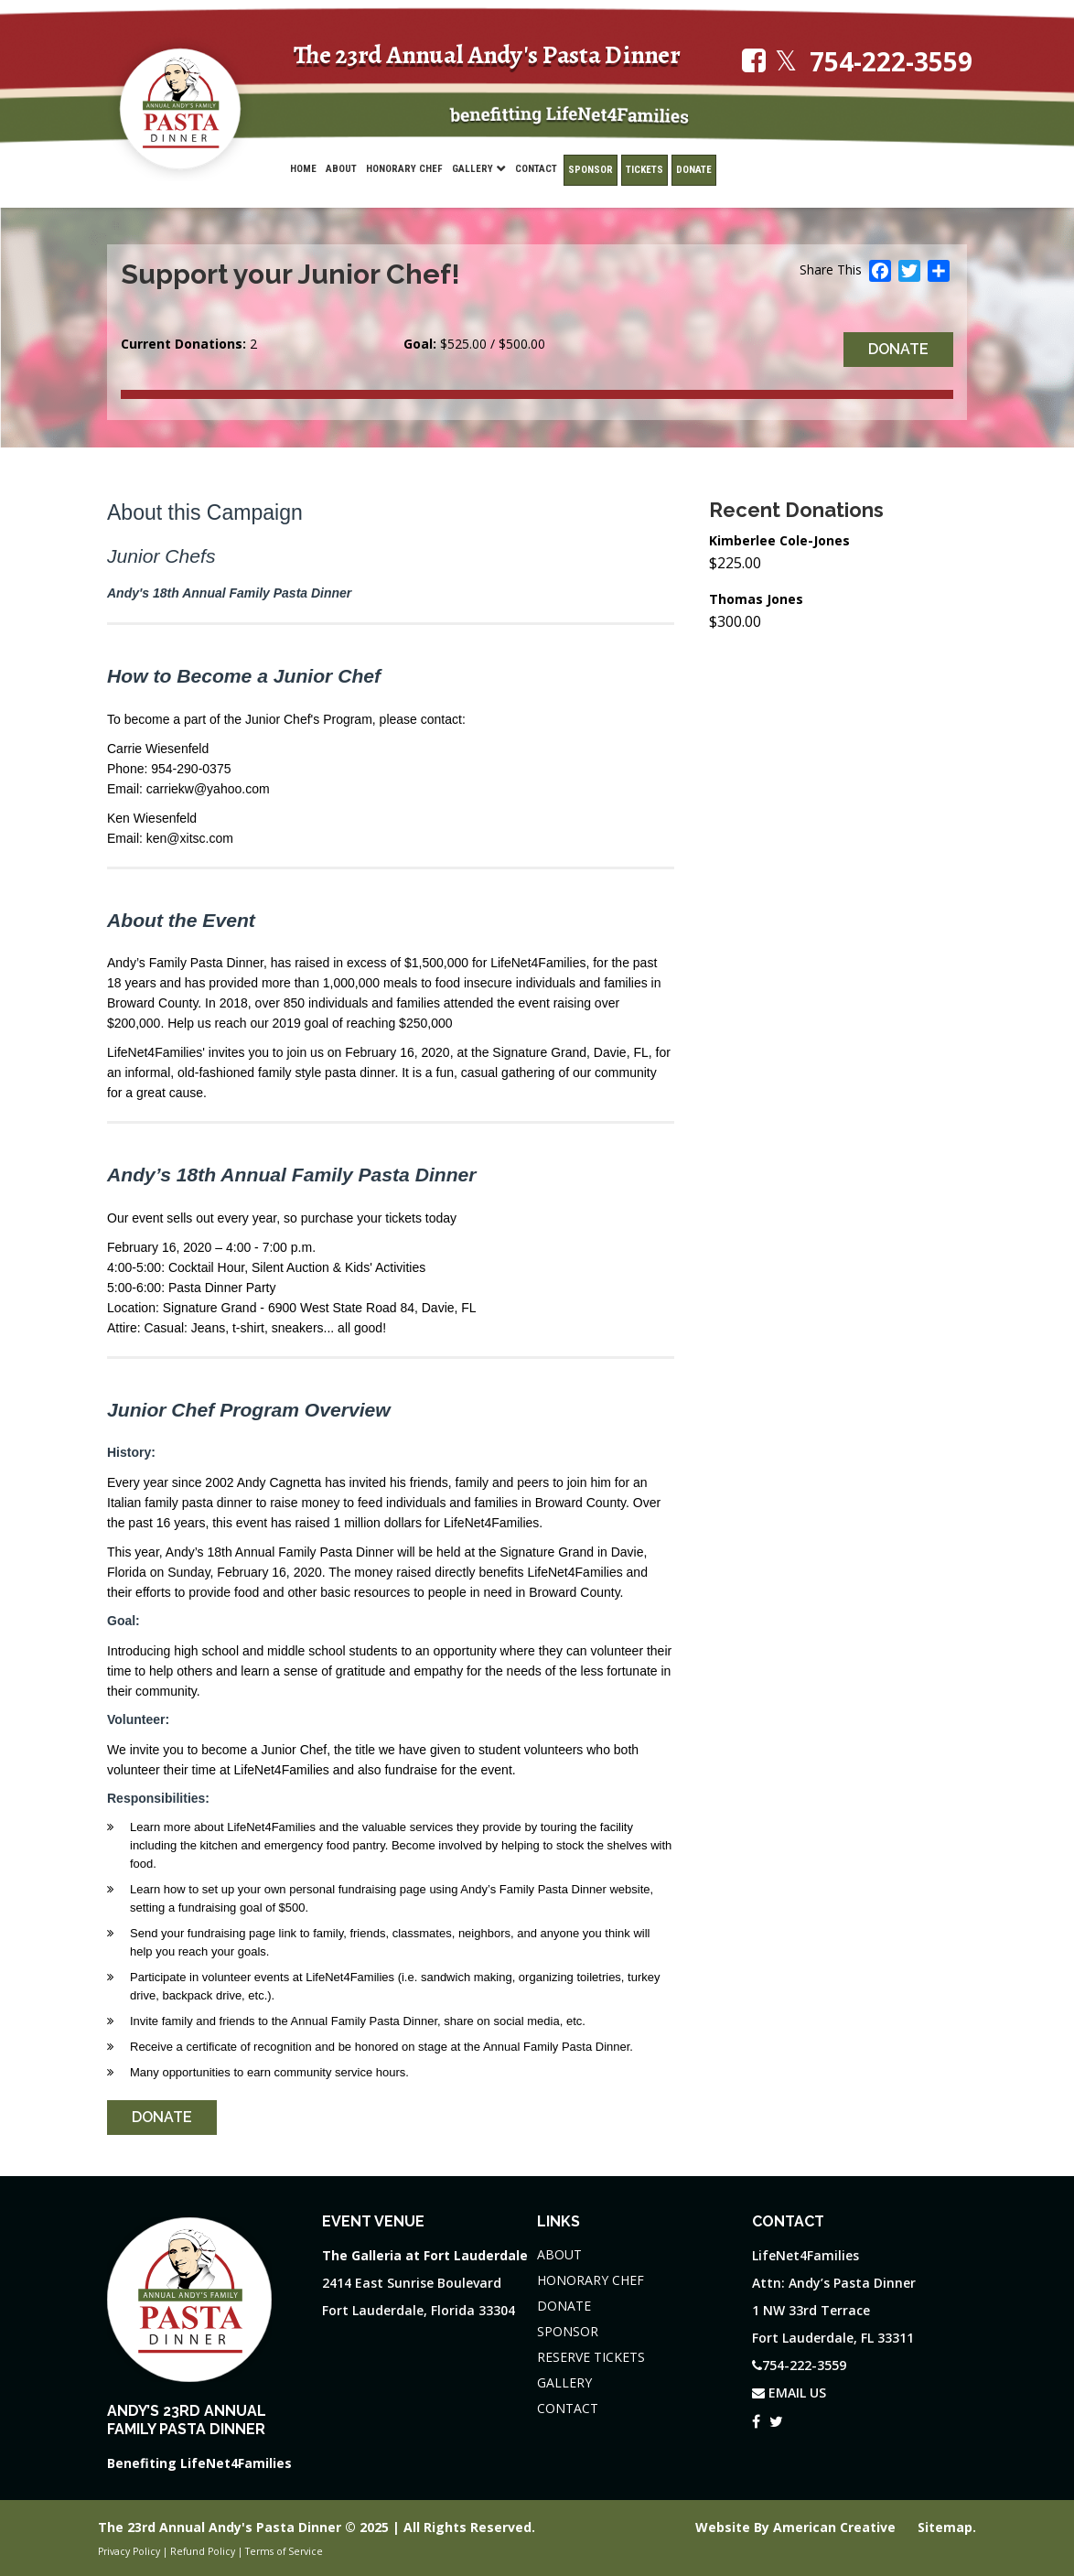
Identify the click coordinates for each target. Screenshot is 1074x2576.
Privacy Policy (129, 2551)
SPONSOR (567, 2331)
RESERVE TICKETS (591, 2357)
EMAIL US (789, 2392)
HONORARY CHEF (590, 2280)
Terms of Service (284, 2551)
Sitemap (945, 2527)
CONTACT (567, 2408)
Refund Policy (202, 2551)
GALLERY (564, 2382)
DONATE (564, 2305)
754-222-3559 (891, 62)
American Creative (836, 2527)
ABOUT (559, 2254)
